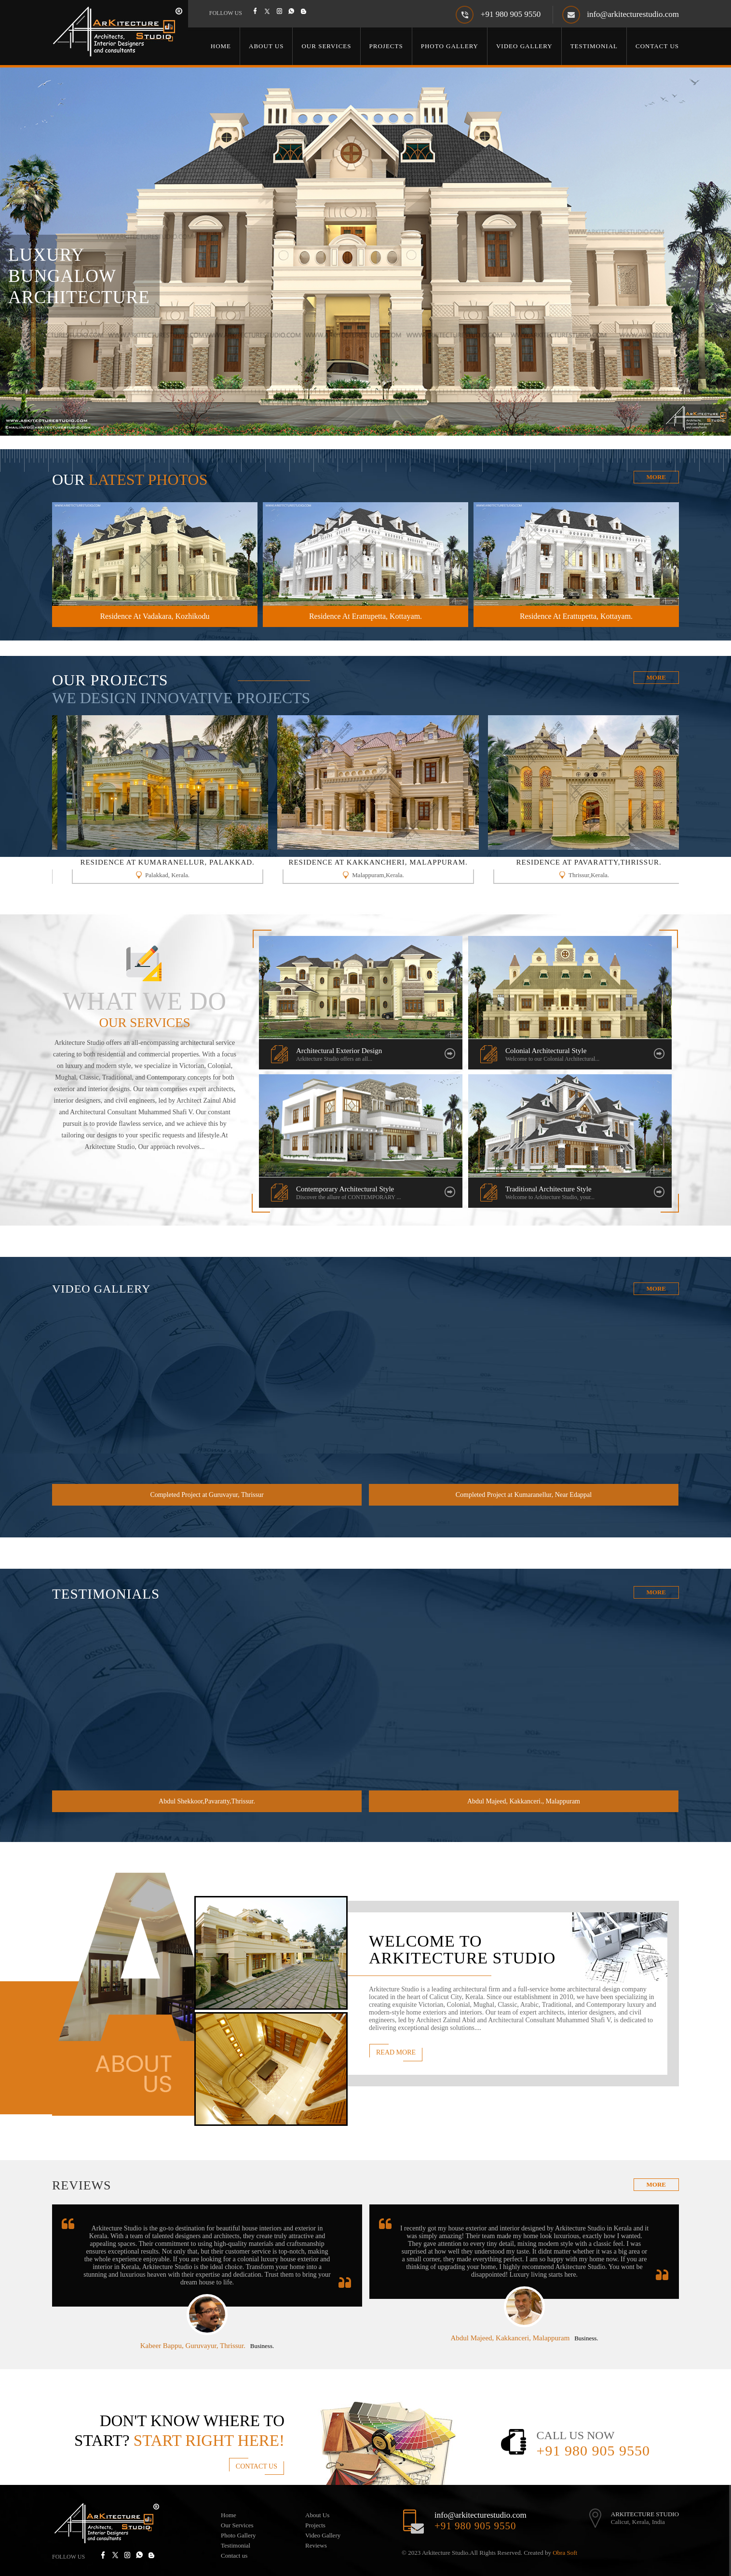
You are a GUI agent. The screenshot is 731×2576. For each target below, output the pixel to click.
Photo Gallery (449, 46)
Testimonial (594, 46)
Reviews (316, 2545)
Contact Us (657, 46)
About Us (266, 46)
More (656, 476)
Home (221, 46)
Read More (396, 2052)
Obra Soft (565, 2552)
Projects (386, 46)
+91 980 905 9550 (511, 14)
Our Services (326, 46)
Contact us (234, 2555)
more (656, 2184)
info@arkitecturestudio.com (633, 14)
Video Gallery (524, 46)
